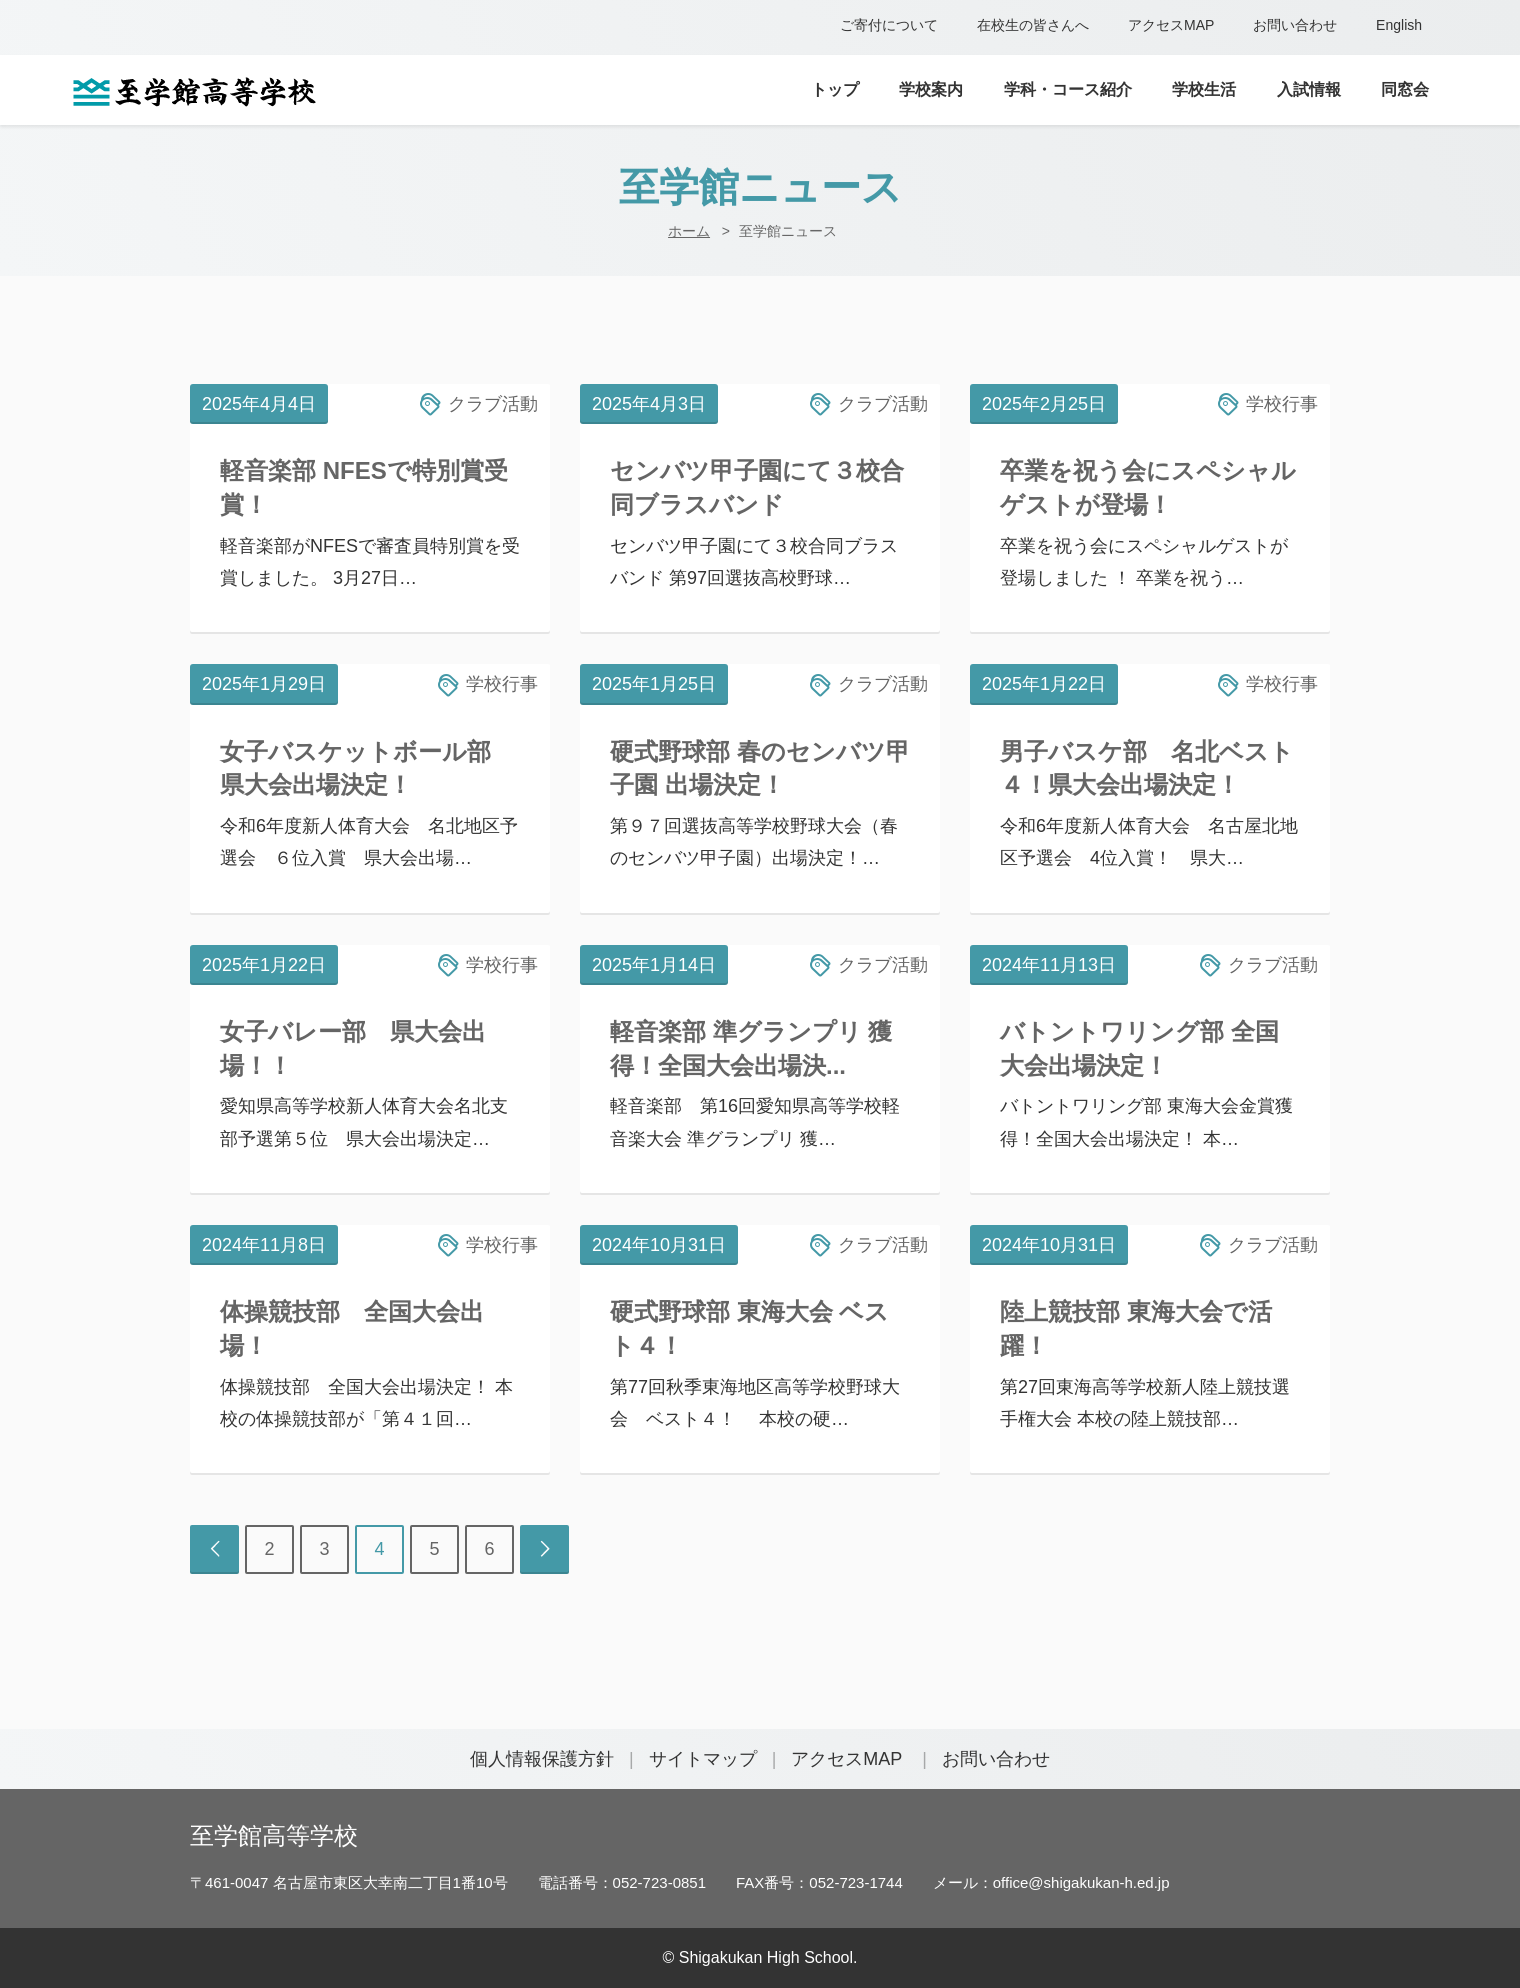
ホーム (689, 231)
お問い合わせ (1295, 25)
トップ (835, 89)
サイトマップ (703, 1759)
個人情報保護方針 (542, 1759)
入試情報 (1309, 89)
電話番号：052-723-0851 (622, 1882)
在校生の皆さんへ (1033, 25)
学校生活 (1204, 89)
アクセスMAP (1171, 25)
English (1399, 25)
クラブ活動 (493, 404)
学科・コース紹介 (1068, 89)
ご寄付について (889, 25)
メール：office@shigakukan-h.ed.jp (1051, 1882)
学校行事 (1282, 404)
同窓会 (1405, 89)
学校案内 (931, 89)
